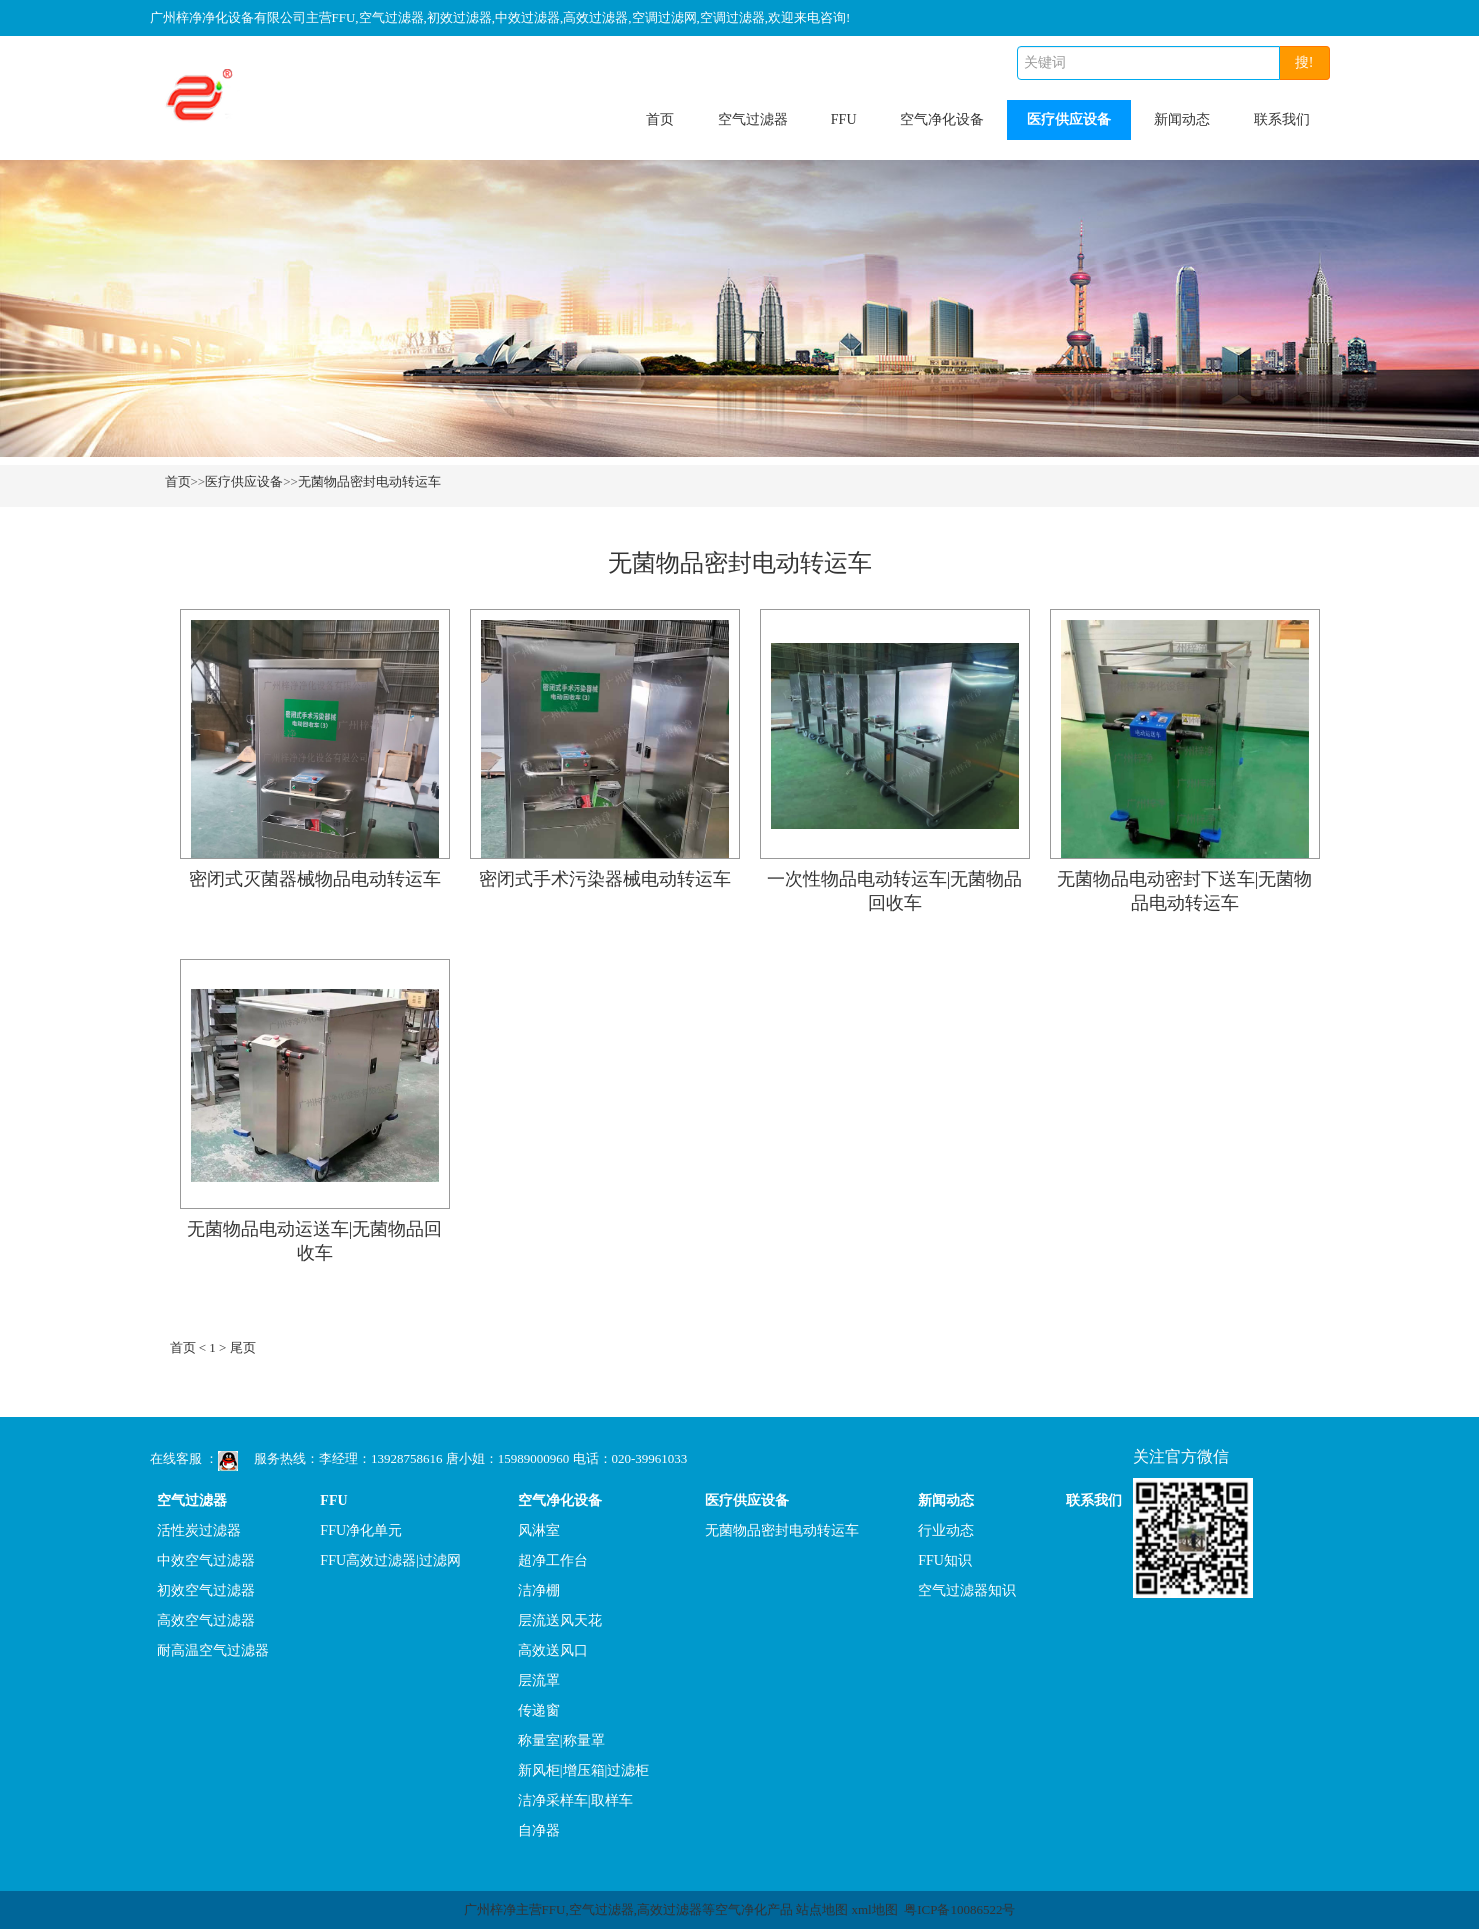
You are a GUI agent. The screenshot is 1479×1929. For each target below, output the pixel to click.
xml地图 (874, 1909)
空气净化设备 (942, 119)
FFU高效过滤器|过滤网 (390, 1560)
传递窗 (539, 1710)
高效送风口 (553, 1650)
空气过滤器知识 (967, 1590)
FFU (844, 119)
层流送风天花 (560, 1620)
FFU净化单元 (361, 1530)
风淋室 (539, 1530)
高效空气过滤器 (206, 1620)
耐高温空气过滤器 (213, 1650)
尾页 (243, 1347)
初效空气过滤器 (206, 1590)
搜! (1304, 62)
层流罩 (539, 1680)
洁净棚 (539, 1590)
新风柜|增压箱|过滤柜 (584, 1770)
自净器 (539, 1830)
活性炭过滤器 (199, 1530)
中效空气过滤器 (206, 1560)
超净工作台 (553, 1560)
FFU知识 (945, 1560)
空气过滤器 (753, 119)
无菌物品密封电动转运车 (369, 481)
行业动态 (946, 1530)
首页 (660, 119)
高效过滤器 (669, 1909)
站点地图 (822, 1909)
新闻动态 (1182, 119)
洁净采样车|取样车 (575, 1800)
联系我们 (1282, 119)
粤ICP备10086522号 (959, 1909)
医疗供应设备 (1069, 119)
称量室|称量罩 (561, 1740)
